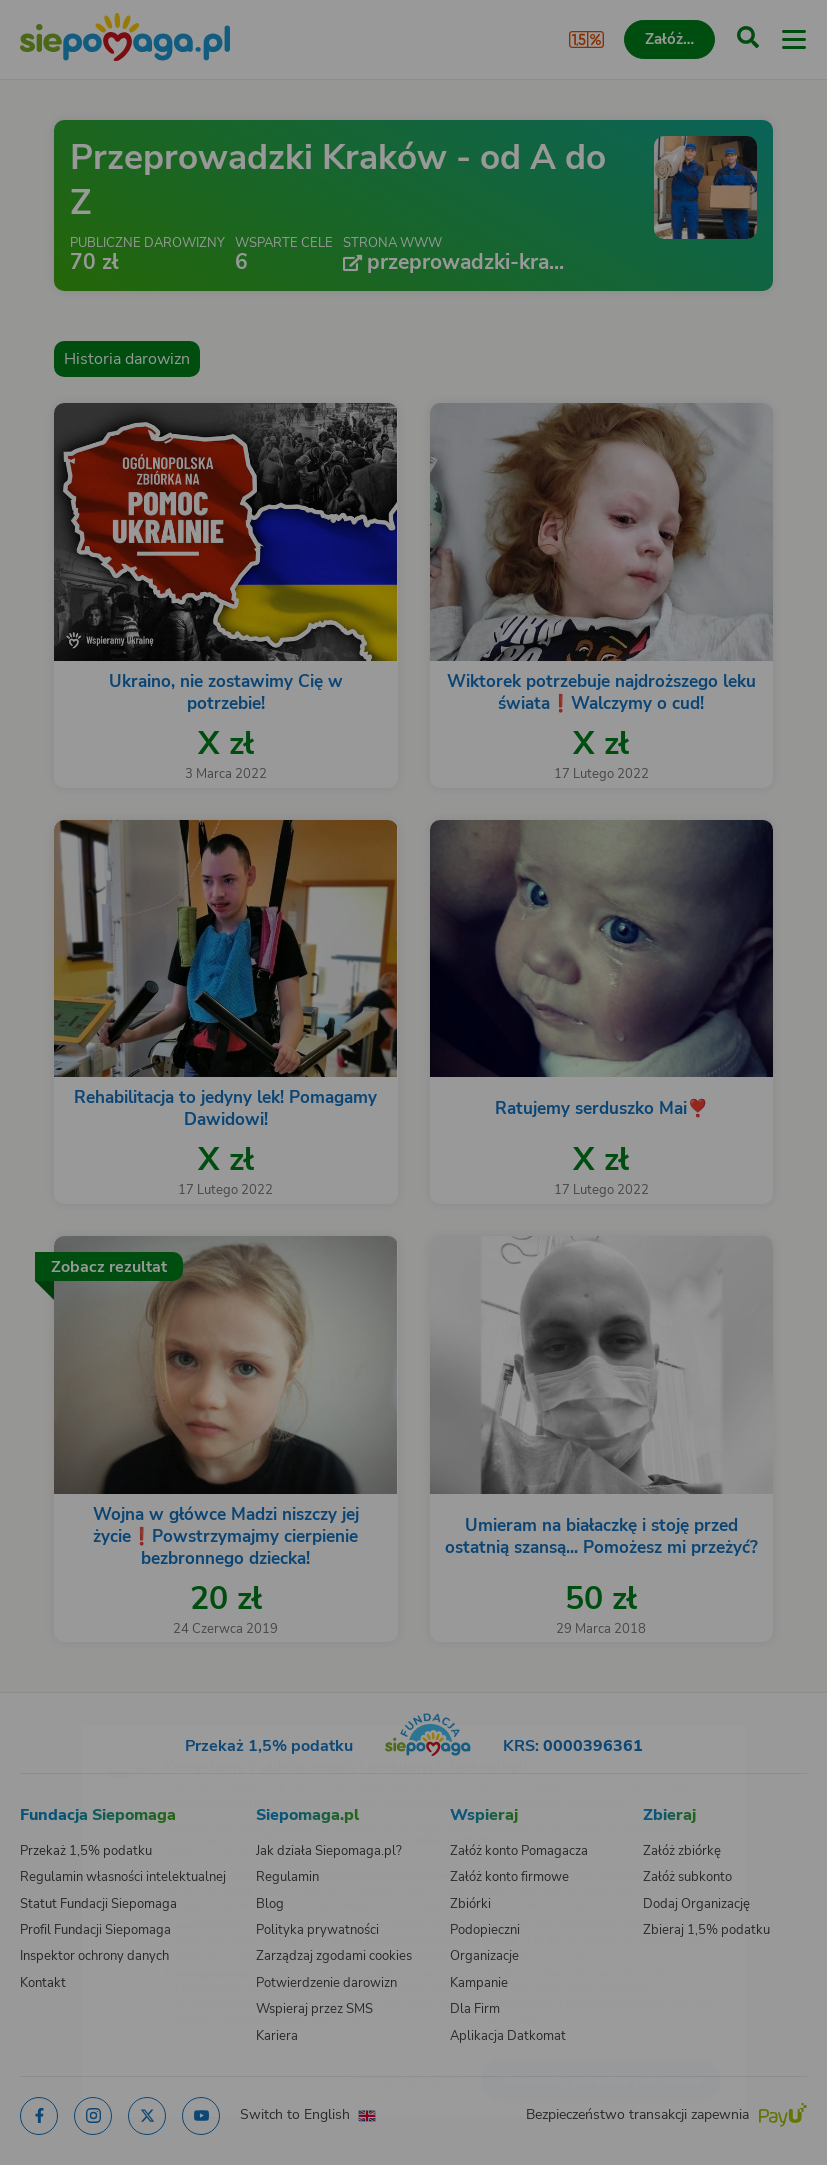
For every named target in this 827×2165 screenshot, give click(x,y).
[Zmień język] (56, 1734)
